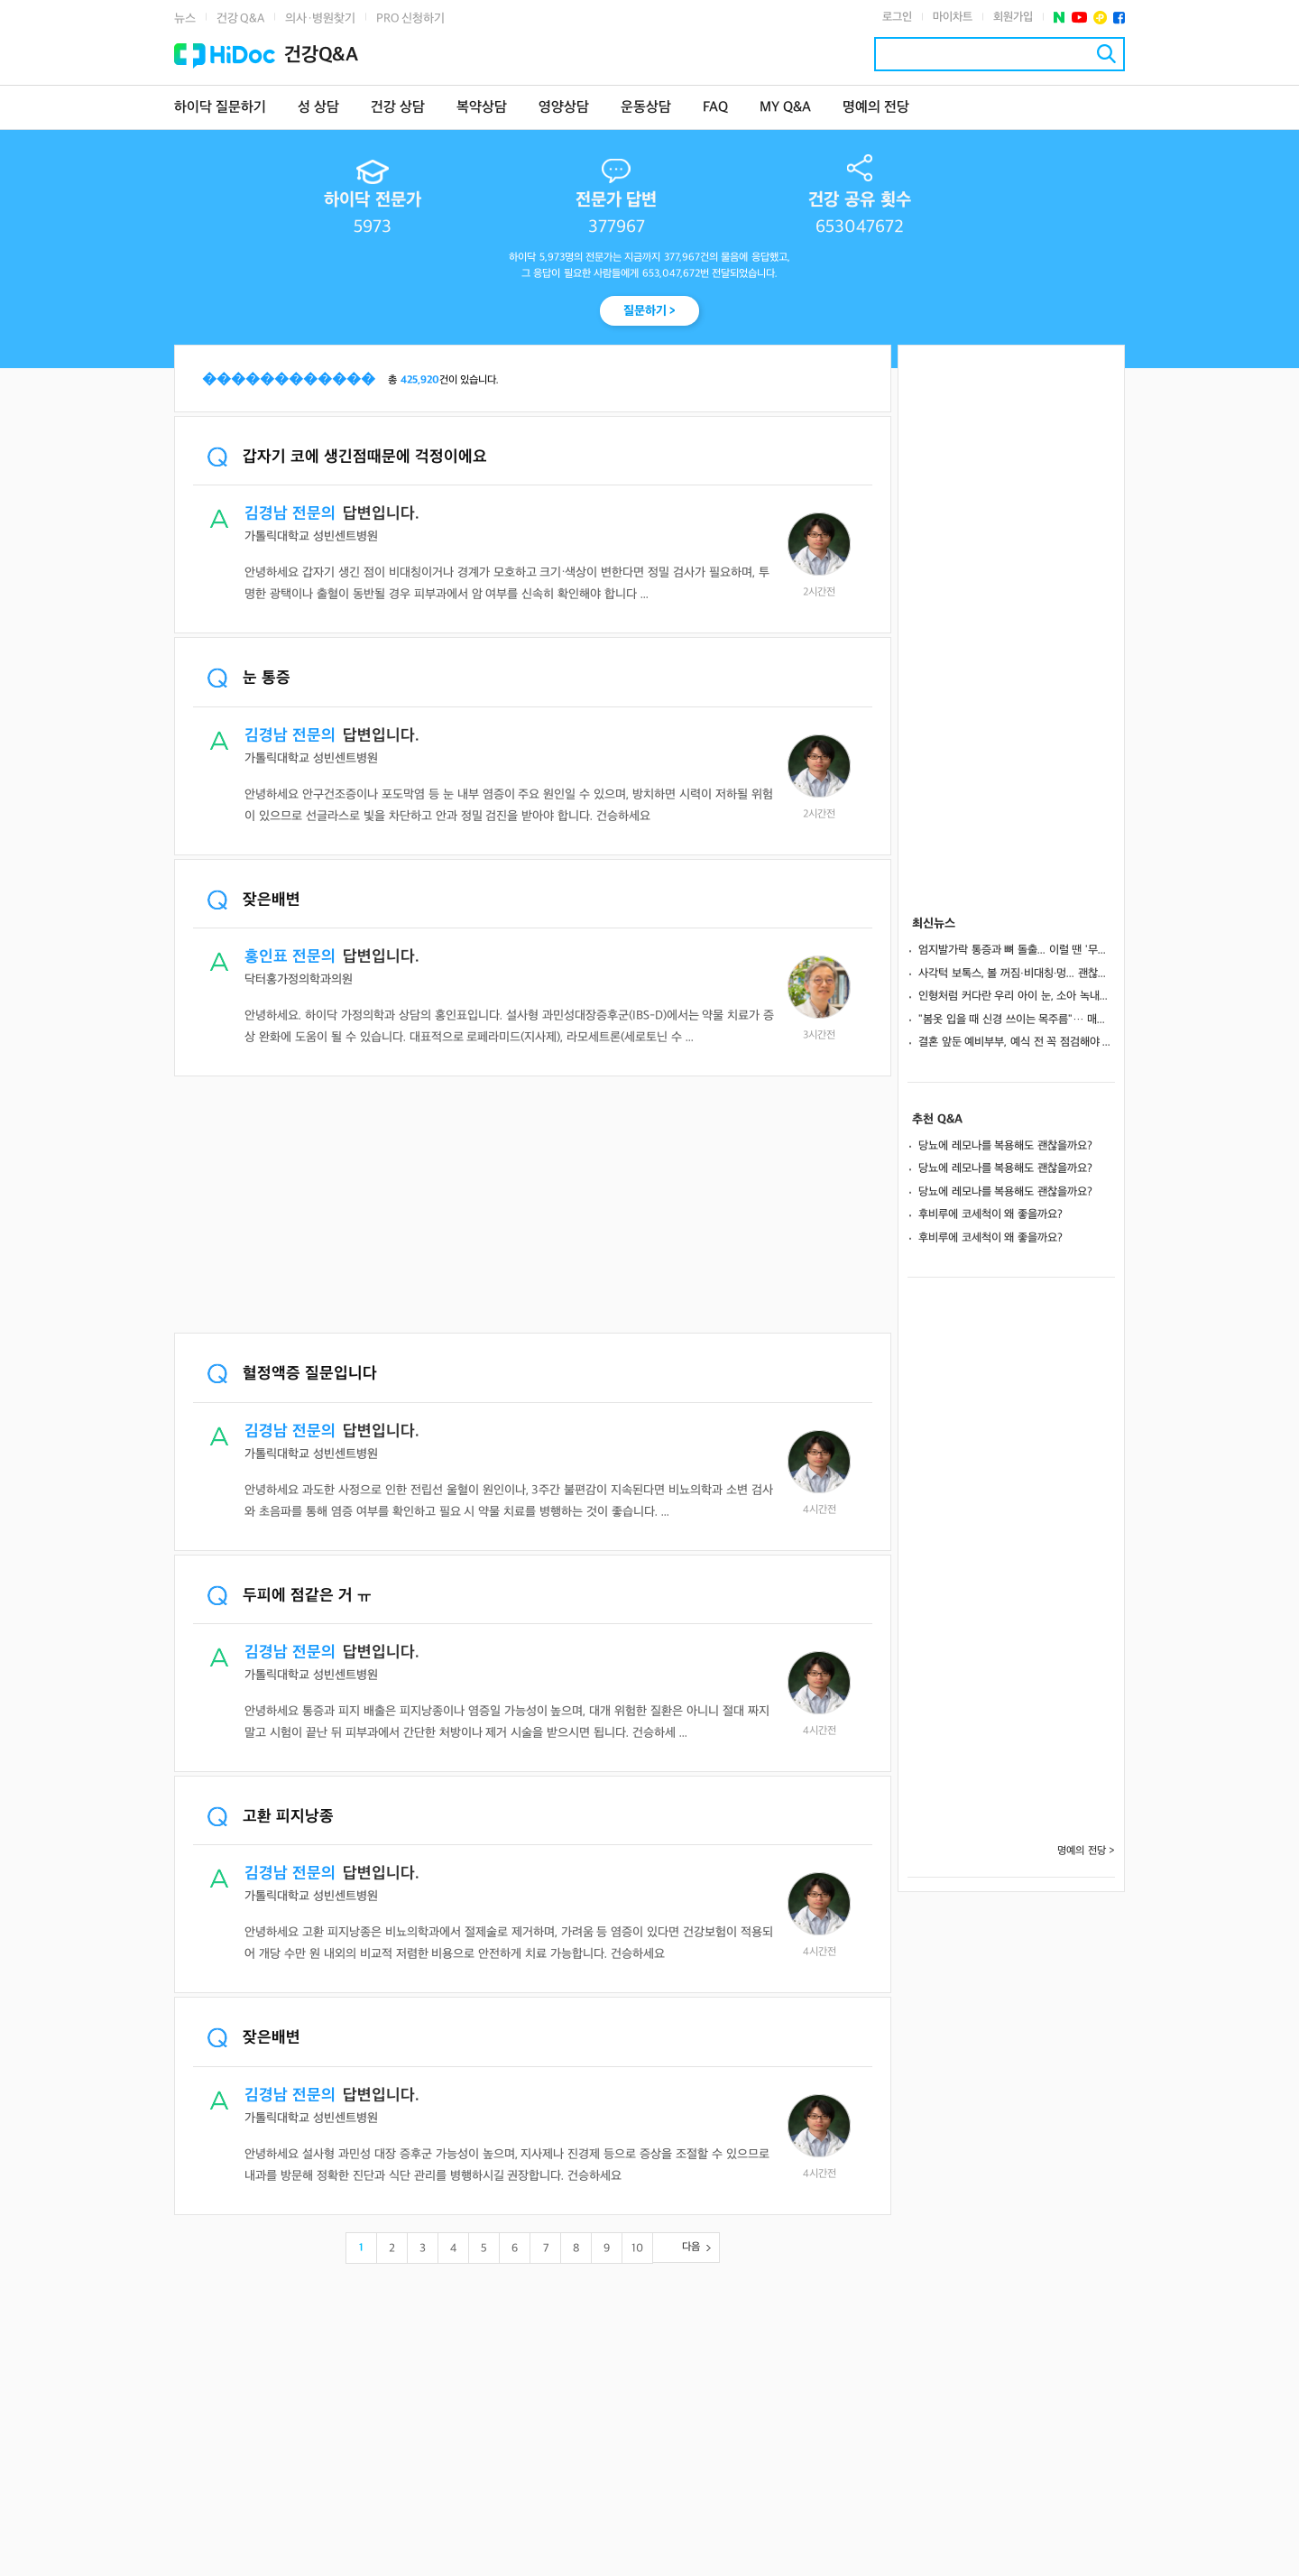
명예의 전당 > (1086, 1851)
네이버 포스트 (1059, 17)
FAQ (715, 107)
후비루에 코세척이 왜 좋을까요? (990, 1214)
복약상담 (481, 107)
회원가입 (1013, 17)
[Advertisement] (532, 1206)
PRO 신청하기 (410, 18)
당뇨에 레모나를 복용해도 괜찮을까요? (1005, 1146)
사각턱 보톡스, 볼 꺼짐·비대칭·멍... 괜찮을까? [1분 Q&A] (1016, 973)
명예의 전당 (876, 107)
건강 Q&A (240, 18)
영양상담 (564, 107)
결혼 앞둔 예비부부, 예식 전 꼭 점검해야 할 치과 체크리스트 (1016, 1042)
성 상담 (318, 107)
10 (637, 2248)
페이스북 (1119, 17)
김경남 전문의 (290, 513)
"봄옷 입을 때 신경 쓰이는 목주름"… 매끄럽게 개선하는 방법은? (1016, 1019)
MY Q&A (785, 107)
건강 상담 (398, 107)
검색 (1106, 53)
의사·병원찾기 (320, 18)
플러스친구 (1100, 17)
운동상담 (646, 107)
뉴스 (185, 18)
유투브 (1079, 17)
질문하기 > (650, 311)
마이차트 (952, 17)
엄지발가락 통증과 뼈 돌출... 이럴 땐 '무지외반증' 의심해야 (1016, 950)
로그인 (897, 17)
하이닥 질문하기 (220, 107)
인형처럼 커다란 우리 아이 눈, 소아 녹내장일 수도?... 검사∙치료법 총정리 (1016, 996)
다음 (691, 2247)
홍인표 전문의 (290, 956)
